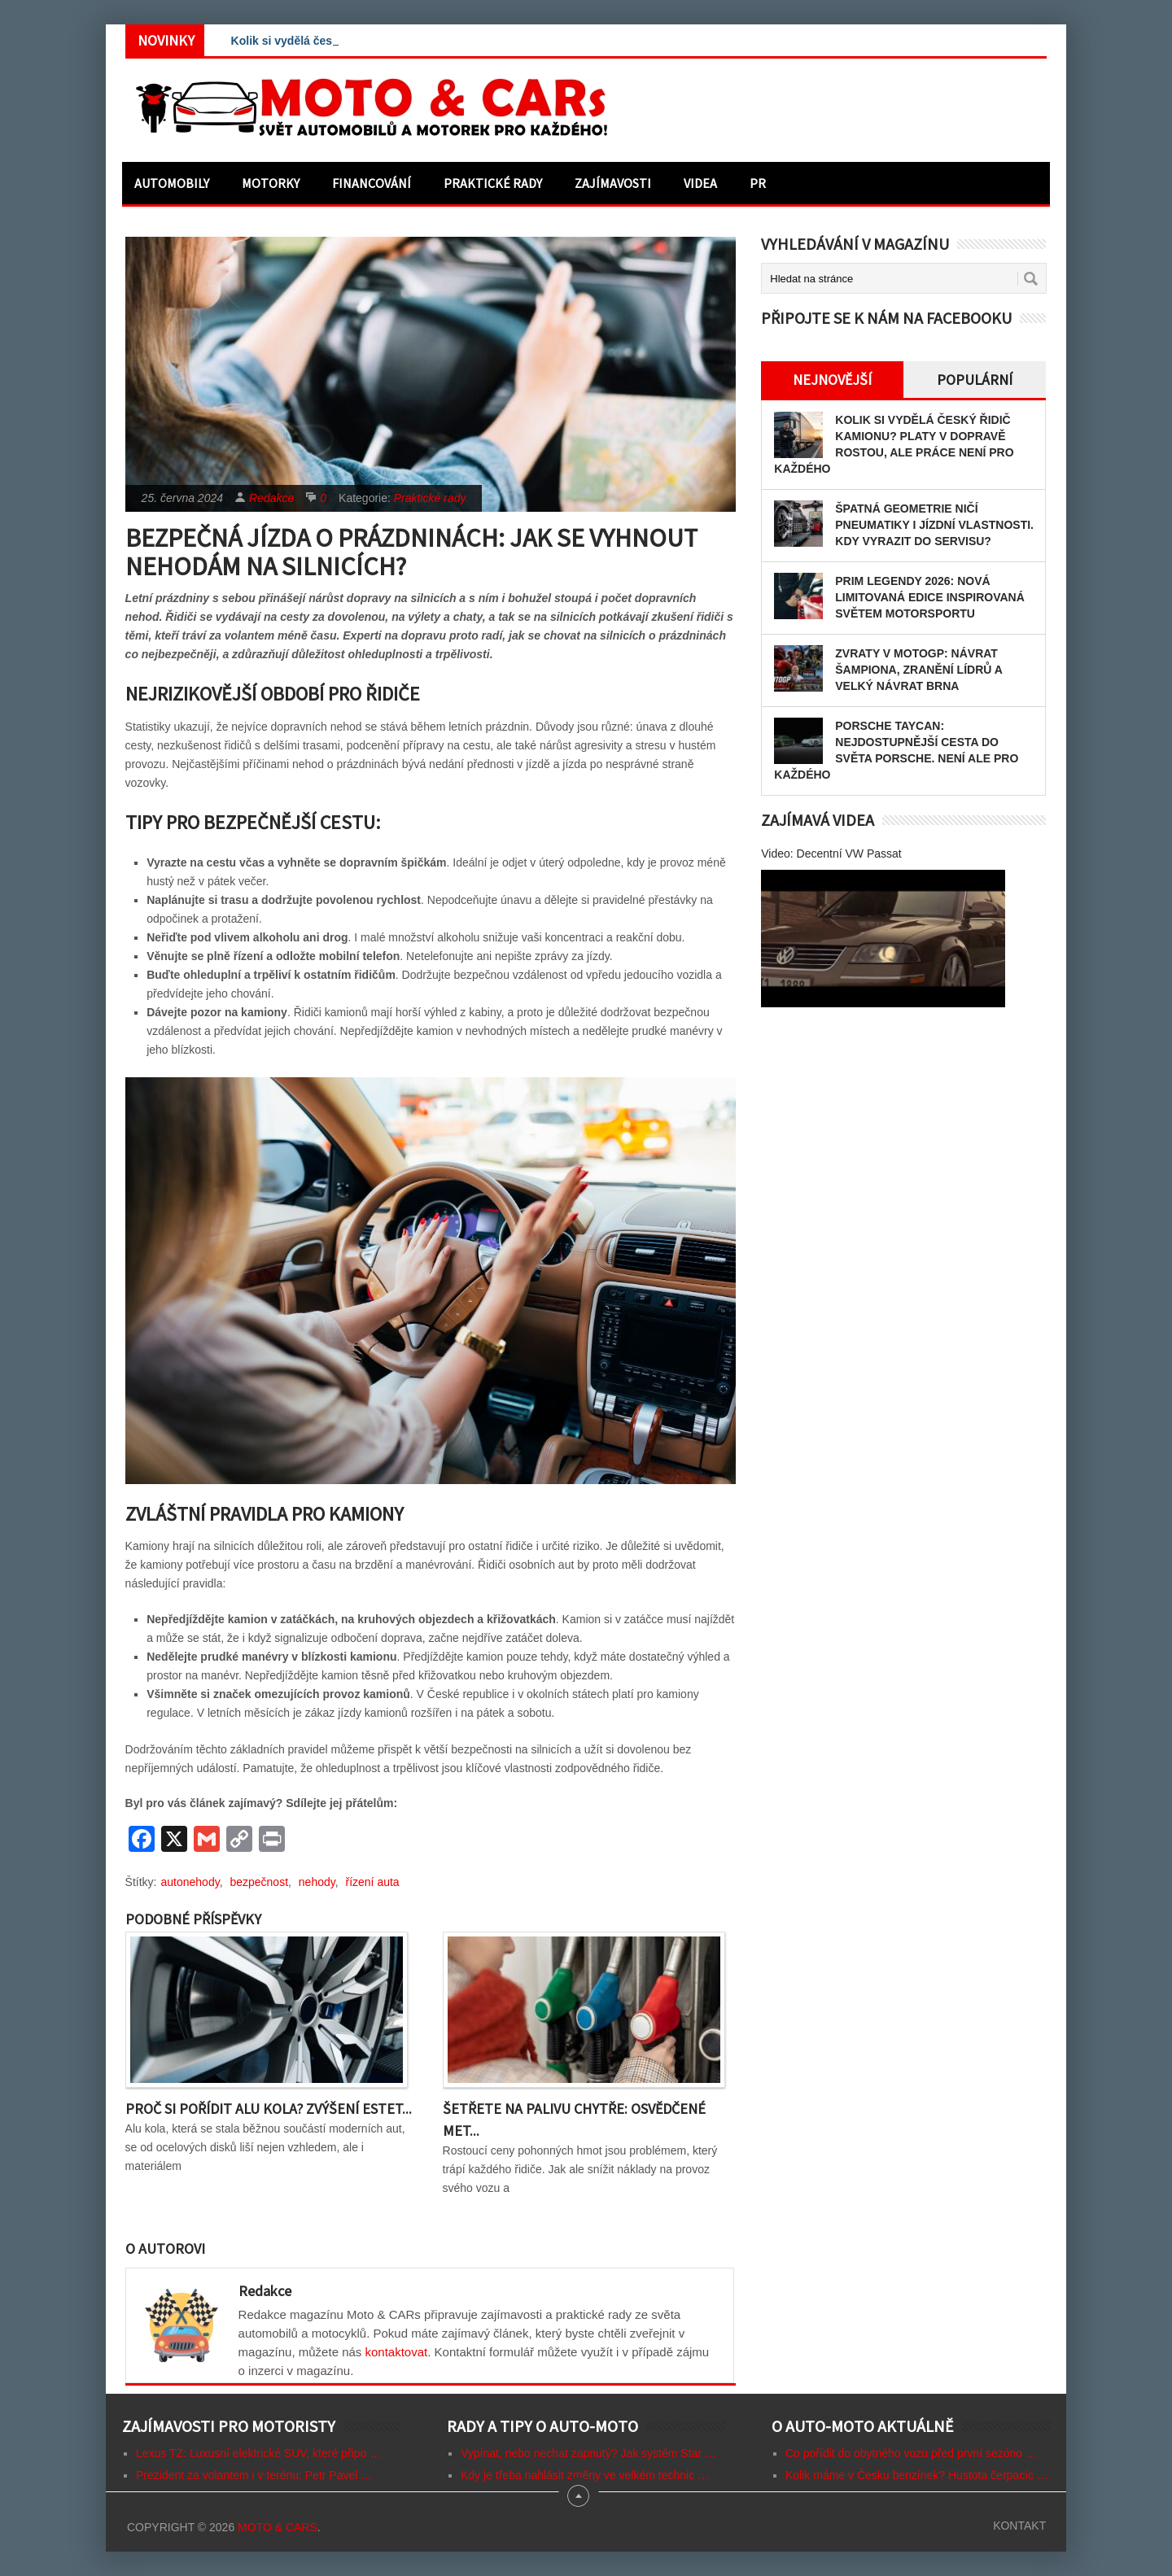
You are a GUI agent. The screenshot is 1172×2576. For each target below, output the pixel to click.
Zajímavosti (613, 183)
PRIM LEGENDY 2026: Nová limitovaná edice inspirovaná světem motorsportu (930, 597)
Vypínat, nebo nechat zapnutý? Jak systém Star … (588, 2453)
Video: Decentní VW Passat (831, 853)
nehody (317, 1881)
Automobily (171, 183)
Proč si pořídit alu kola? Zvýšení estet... (268, 2108)
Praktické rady (493, 183)
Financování (371, 183)
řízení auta (373, 1881)
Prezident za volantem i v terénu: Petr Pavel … (254, 2475)
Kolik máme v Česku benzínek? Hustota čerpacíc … (916, 2475)
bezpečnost (259, 1881)
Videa (700, 183)
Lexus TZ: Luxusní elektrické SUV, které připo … (258, 2453)
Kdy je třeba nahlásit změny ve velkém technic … (585, 2475)
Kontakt (1019, 2525)
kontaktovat (396, 2352)
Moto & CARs (277, 2527)
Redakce (271, 497)
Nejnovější (832, 379)
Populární (974, 379)
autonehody (190, 1881)
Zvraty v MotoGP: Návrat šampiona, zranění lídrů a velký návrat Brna (918, 669)
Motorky (271, 183)
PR (758, 183)
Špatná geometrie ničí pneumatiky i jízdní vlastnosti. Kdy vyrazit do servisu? (934, 525)
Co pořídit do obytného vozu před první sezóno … (911, 2453)
